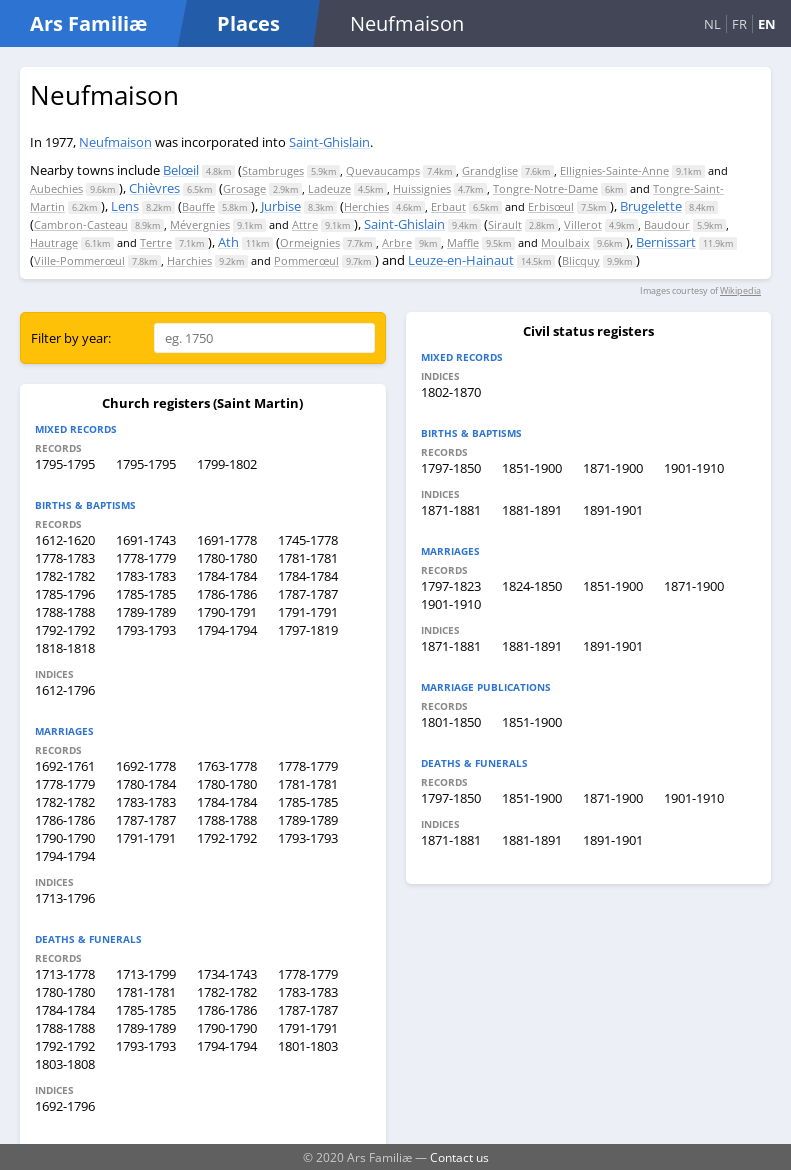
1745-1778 (308, 540)
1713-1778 (65, 974)
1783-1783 (146, 576)
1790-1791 (227, 612)
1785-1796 (65, 594)
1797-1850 (451, 468)
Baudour (667, 224)
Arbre (397, 242)
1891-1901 (613, 510)
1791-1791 (308, 612)
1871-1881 (451, 510)
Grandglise (490, 170)
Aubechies (56, 188)
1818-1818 (65, 648)
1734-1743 (227, 974)
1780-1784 (146, 784)
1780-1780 (227, 558)
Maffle (463, 242)
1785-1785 (146, 594)
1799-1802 (227, 464)
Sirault (505, 224)
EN (767, 24)
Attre (305, 224)
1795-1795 (65, 464)
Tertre (156, 242)
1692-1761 (65, 766)
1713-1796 (65, 898)
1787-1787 (308, 594)
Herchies (366, 206)
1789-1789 (146, 612)
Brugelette (651, 206)
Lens (125, 206)
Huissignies (422, 188)
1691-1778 (227, 540)
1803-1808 (65, 1064)
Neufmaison (115, 142)
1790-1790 (65, 838)
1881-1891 (532, 510)
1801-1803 (308, 1046)
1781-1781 (308, 558)
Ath (228, 242)
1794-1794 (227, 630)
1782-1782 (65, 576)
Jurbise (281, 206)
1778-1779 (146, 558)
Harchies (189, 260)
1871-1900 (613, 468)
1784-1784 (227, 576)
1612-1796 (65, 690)
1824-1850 (532, 586)
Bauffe (198, 206)
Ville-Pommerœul (79, 260)
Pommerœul (306, 260)
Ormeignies (310, 242)
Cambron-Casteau (81, 224)
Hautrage (54, 242)
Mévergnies (200, 224)
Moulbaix (565, 242)
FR (739, 24)
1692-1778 (146, 766)
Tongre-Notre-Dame (545, 188)
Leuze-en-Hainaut (461, 260)
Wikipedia (740, 290)
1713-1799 (146, 974)
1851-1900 (532, 468)
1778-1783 (65, 558)
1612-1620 (65, 540)
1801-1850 (451, 722)
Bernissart (666, 242)
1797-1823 (451, 586)
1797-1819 (308, 630)
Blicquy (581, 260)
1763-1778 (227, 766)
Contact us (459, 1157)
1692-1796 (65, 1106)
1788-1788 (65, 612)
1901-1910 (694, 468)
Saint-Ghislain (329, 142)
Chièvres (154, 188)
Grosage (244, 188)
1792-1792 (65, 630)
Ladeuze (329, 188)
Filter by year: (71, 338)
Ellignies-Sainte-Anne (614, 170)
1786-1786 (227, 594)
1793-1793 (146, 630)
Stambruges (273, 170)
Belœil (181, 170)
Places (248, 23)
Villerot (583, 224)
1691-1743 (146, 540)
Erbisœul (551, 206)
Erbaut (448, 206)
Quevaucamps (383, 170)
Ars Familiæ (88, 23)
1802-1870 (451, 392)
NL (712, 24)
